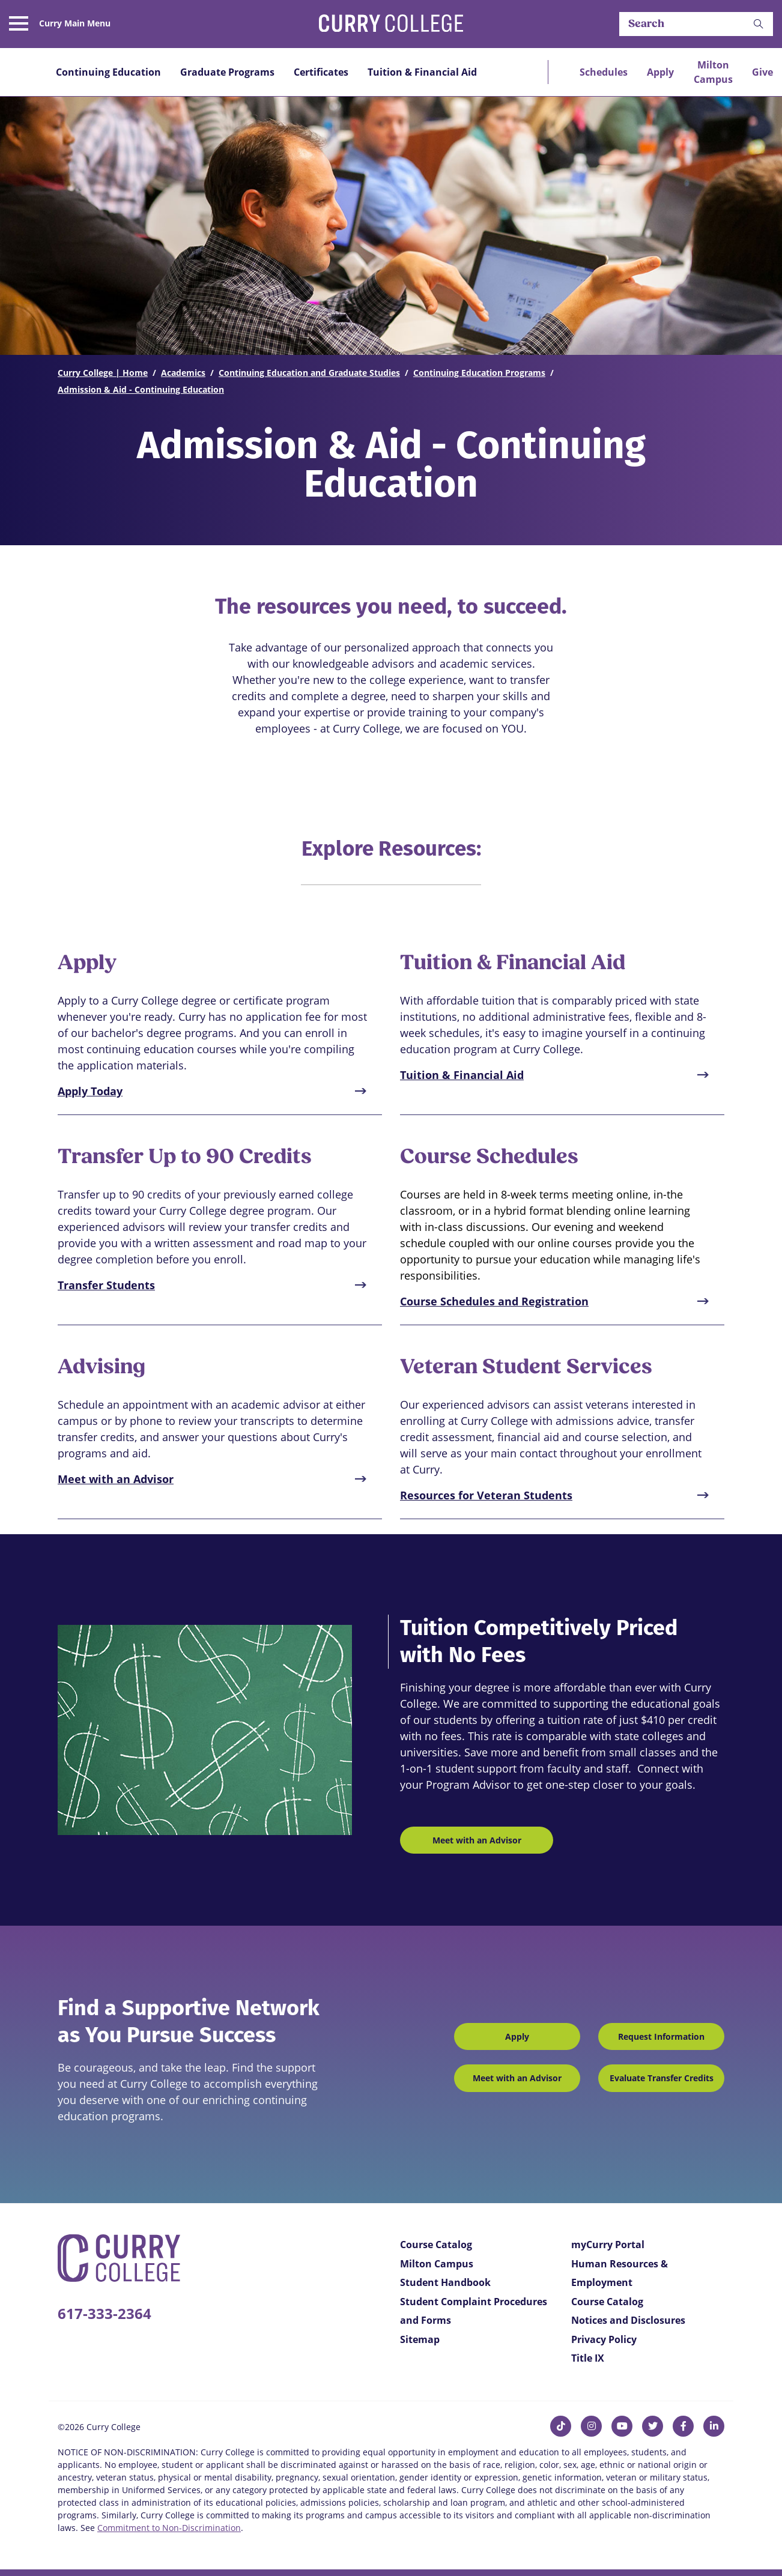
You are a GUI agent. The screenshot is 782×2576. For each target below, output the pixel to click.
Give (762, 72)
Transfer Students (106, 1285)
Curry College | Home (103, 372)
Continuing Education (108, 72)
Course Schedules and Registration (494, 1301)
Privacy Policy (604, 2339)
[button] (758, 24)
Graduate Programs (227, 72)
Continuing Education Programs (479, 372)
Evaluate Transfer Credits (662, 2078)
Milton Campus (713, 72)
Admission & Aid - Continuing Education (141, 389)
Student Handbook (445, 2282)
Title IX (587, 2358)
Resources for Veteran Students (486, 1495)
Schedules (604, 72)
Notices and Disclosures (628, 2320)
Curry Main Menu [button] (75, 23)
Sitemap (420, 2339)
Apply (660, 72)
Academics (183, 372)
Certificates (321, 72)
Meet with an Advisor (116, 1479)
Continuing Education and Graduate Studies (309, 372)
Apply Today (90, 1091)
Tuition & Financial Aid (422, 72)
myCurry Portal (607, 2244)
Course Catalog (436, 2244)
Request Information (661, 2036)
